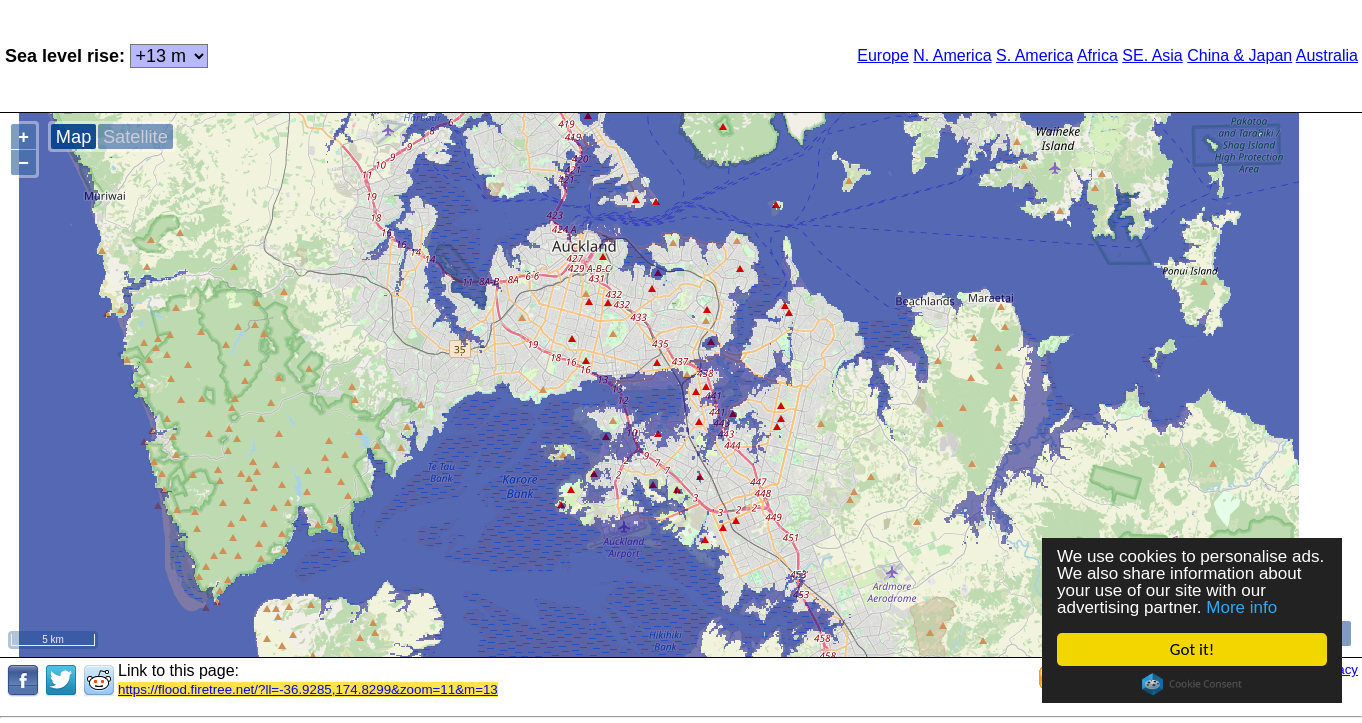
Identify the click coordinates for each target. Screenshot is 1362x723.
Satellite (135, 136)
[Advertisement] (489, 54)
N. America (952, 55)
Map (73, 136)
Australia (1327, 55)
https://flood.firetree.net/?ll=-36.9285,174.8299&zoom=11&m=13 (308, 689)
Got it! (1192, 649)
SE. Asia (1152, 55)
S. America (1034, 55)
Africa (1097, 55)
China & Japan (1239, 55)
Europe (883, 55)
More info (1241, 607)
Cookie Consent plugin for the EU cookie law (1192, 684)
